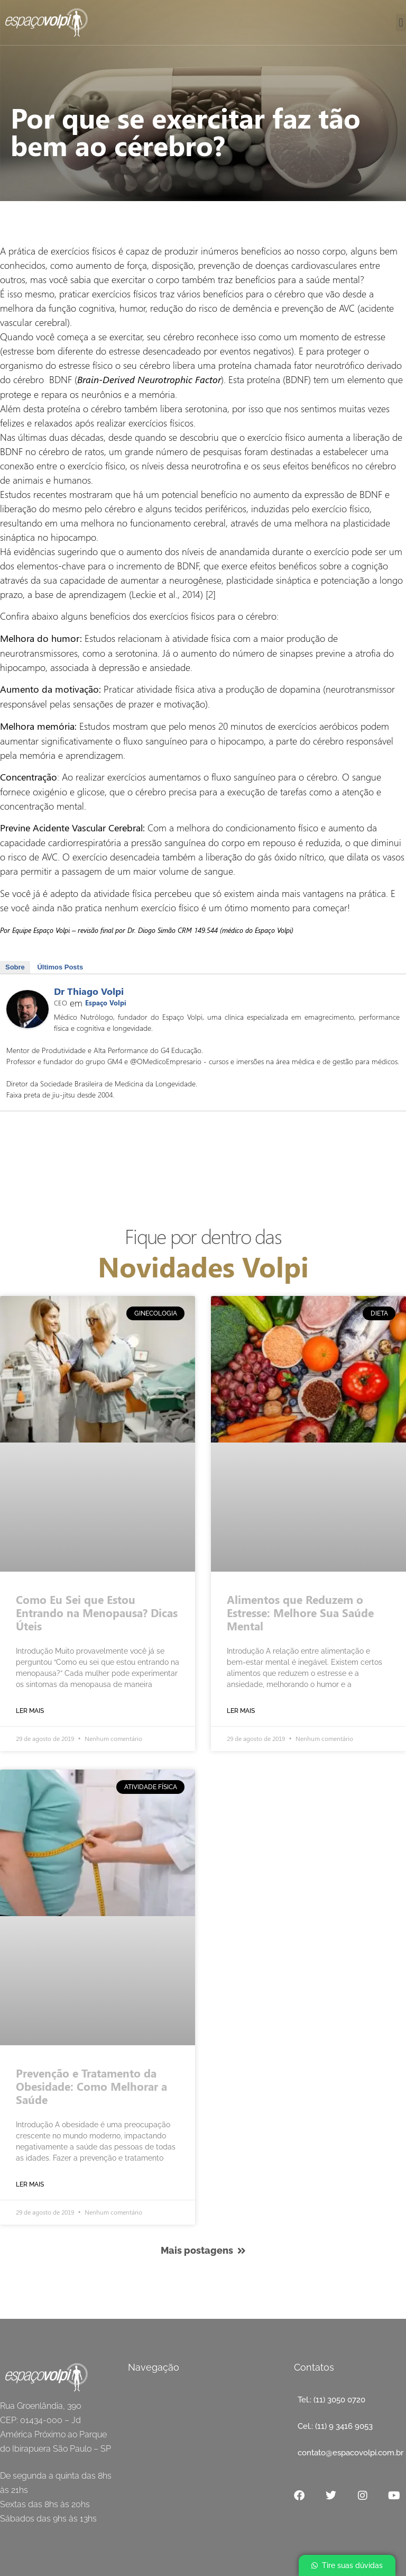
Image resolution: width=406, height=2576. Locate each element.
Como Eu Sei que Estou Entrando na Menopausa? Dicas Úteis (97, 1612)
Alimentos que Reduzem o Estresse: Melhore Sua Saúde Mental (300, 1612)
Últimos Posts (60, 967)
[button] (401, 22)
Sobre (15, 967)
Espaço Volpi (105, 1002)
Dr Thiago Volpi (89, 991)
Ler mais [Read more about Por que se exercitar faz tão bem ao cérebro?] (30, 1711)
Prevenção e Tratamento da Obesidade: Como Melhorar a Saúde (91, 2086)
